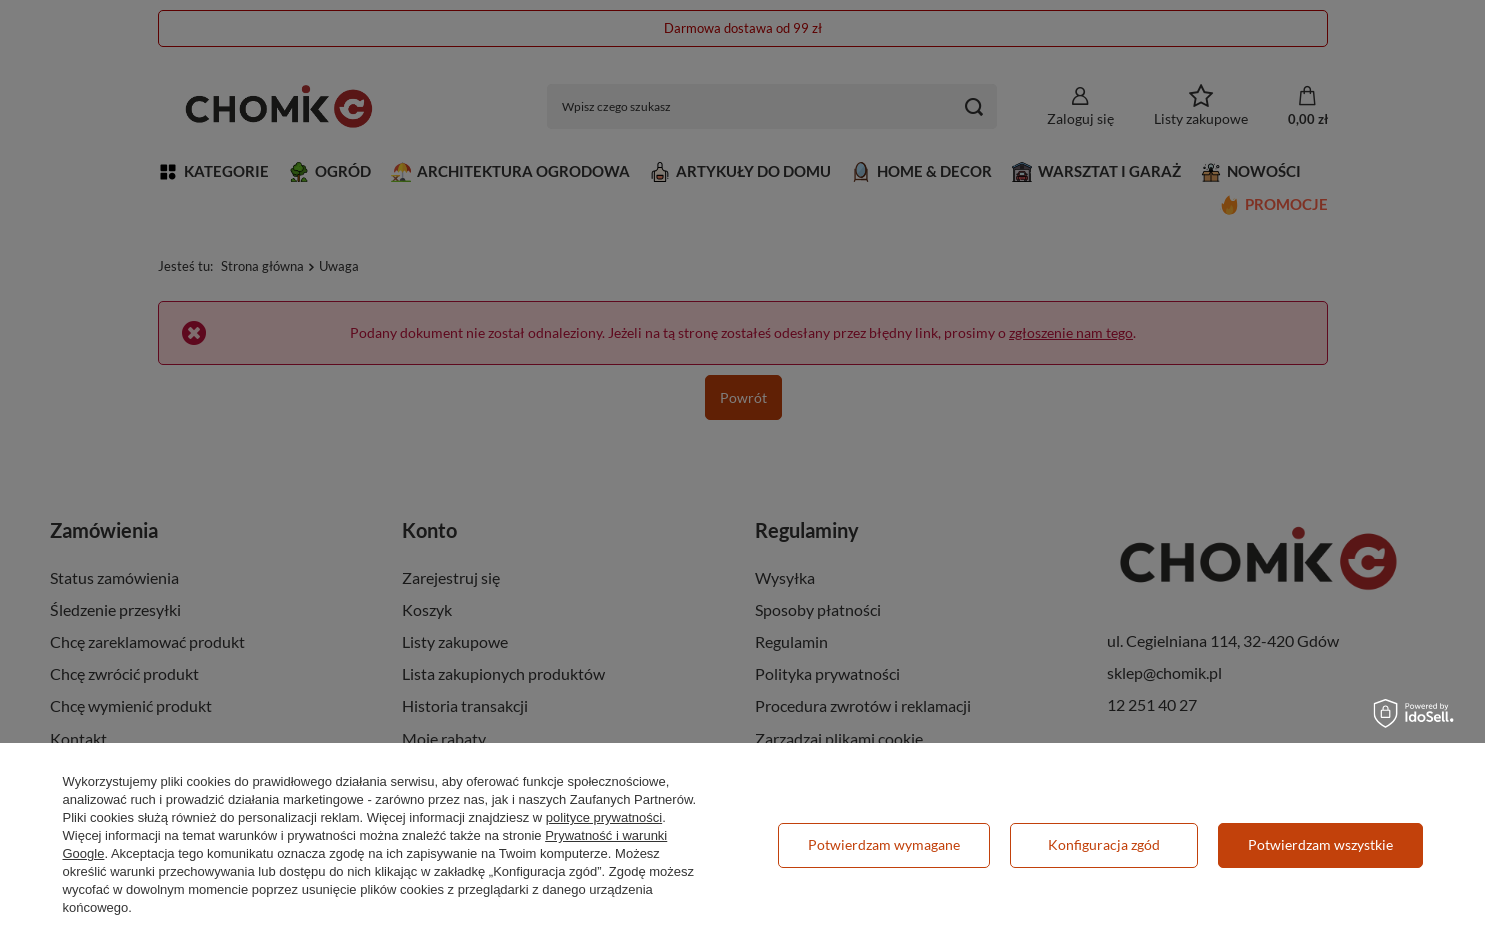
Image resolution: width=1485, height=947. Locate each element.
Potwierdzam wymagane (884, 844)
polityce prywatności (604, 817)
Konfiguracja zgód (1104, 844)
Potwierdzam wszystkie (1320, 844)
